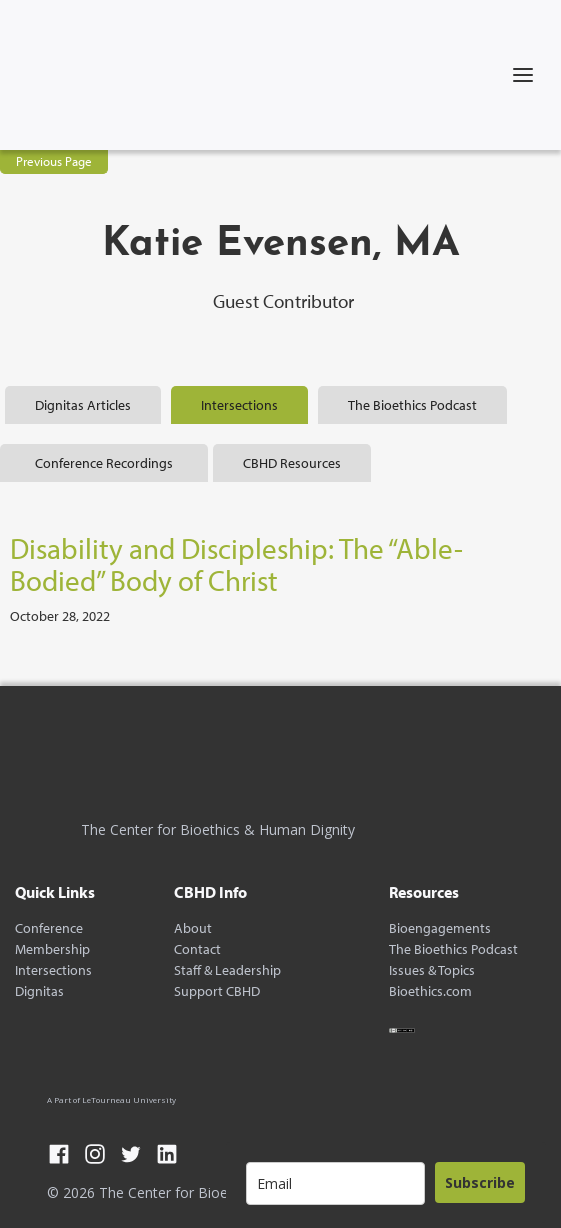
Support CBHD (217, 991)
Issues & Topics (432, 970)
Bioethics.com (430, 991)
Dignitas (39, 991)
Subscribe (480, 1182)
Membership (52, 949)
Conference (49, 928)
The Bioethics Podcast (453, 949)
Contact (197, 949)
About (193, 928)
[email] (335, 1183)
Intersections (53, 970)
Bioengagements (440, 928)
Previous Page (54, 161)
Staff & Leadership (227, 970)
